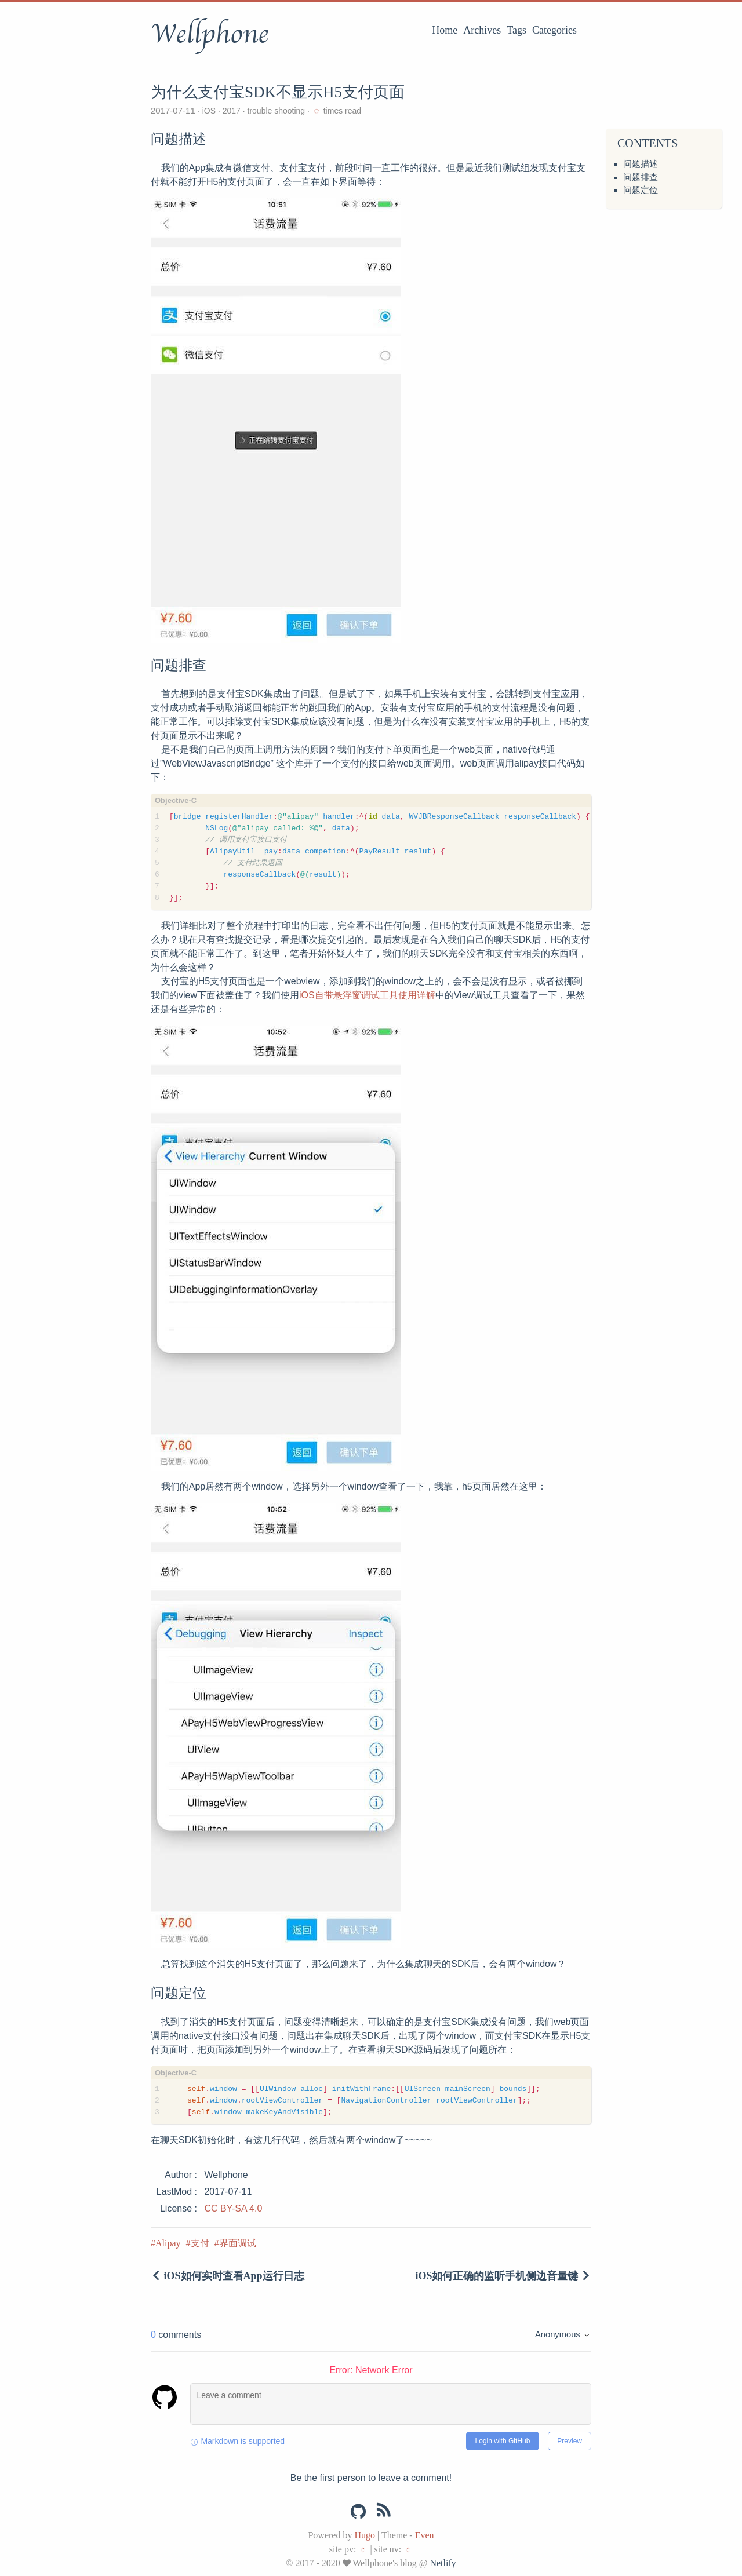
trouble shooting (276, 110)
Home (444, 30)
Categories (554, 30)
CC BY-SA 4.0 (233, 2208)
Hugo (364, 2535)
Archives (482, 30)
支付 (200, 2243)
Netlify (443, 2563)
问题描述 (640, 164)
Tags (516, 30)
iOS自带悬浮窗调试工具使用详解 (367, 995)
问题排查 (640, 177)
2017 (231, 110)
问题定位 (640, 190)
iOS (209, 110)
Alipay (168, 2243)
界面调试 (237, 2243)
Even (424, 2535)
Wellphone (209, 34)
